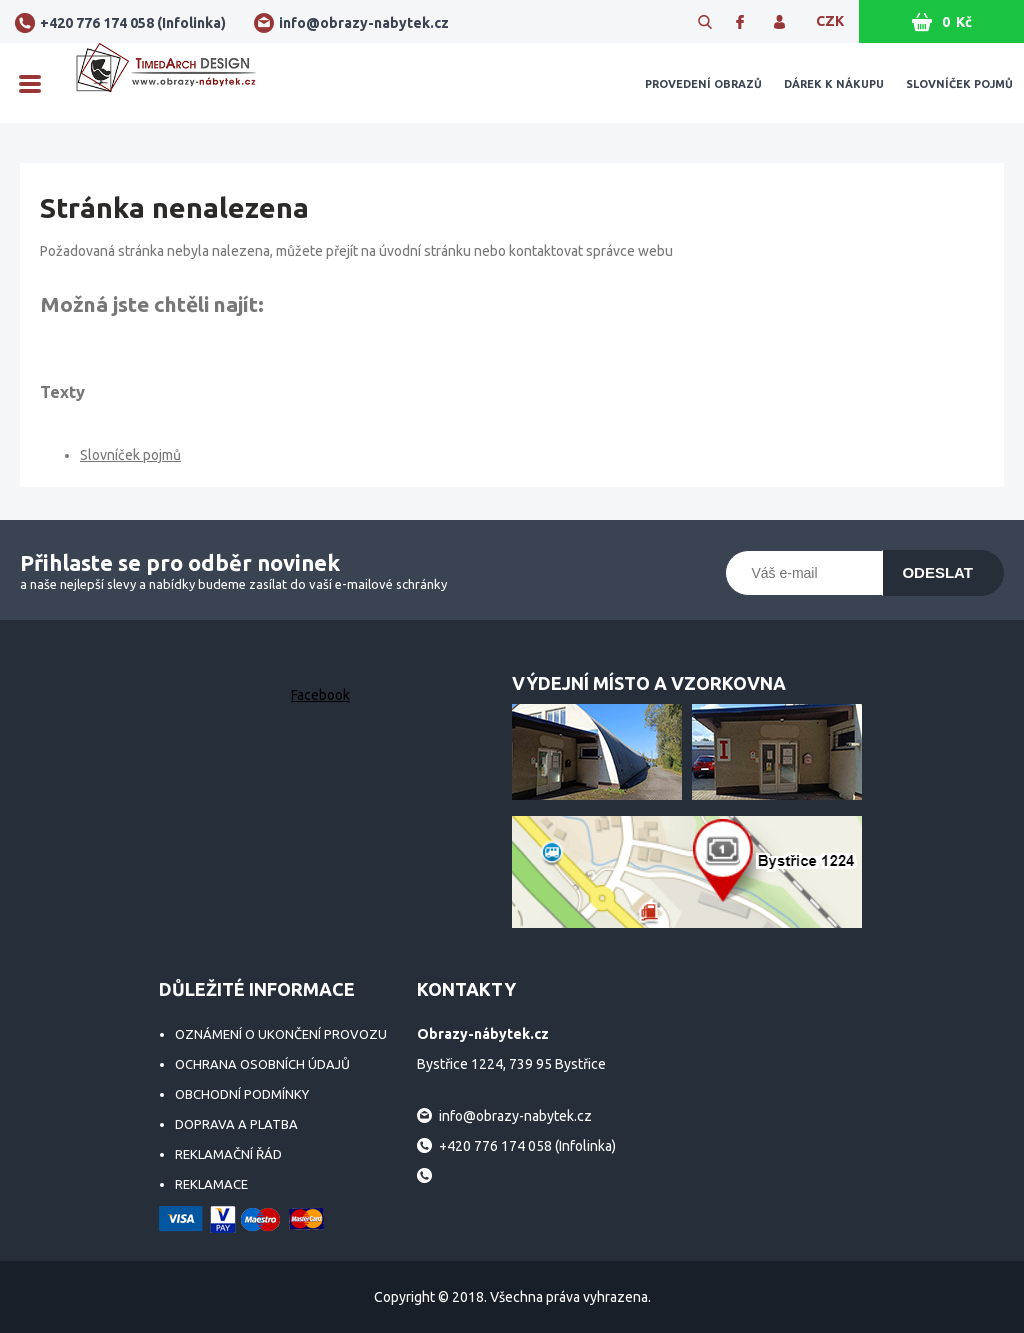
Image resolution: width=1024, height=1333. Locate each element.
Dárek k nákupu (834, 84)
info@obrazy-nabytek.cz (364, 23)
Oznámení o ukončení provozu (281, 1034)
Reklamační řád (228, 1154)
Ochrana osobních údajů (262, 1064)
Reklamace (211, 1184)
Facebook (320, 695)
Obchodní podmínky (242, 1094)
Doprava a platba (236, 1124)
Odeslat (937, 572)
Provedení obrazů (703, 84)
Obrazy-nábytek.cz (166, 83)
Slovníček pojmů (959, 84)
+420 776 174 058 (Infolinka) (133, 23)
